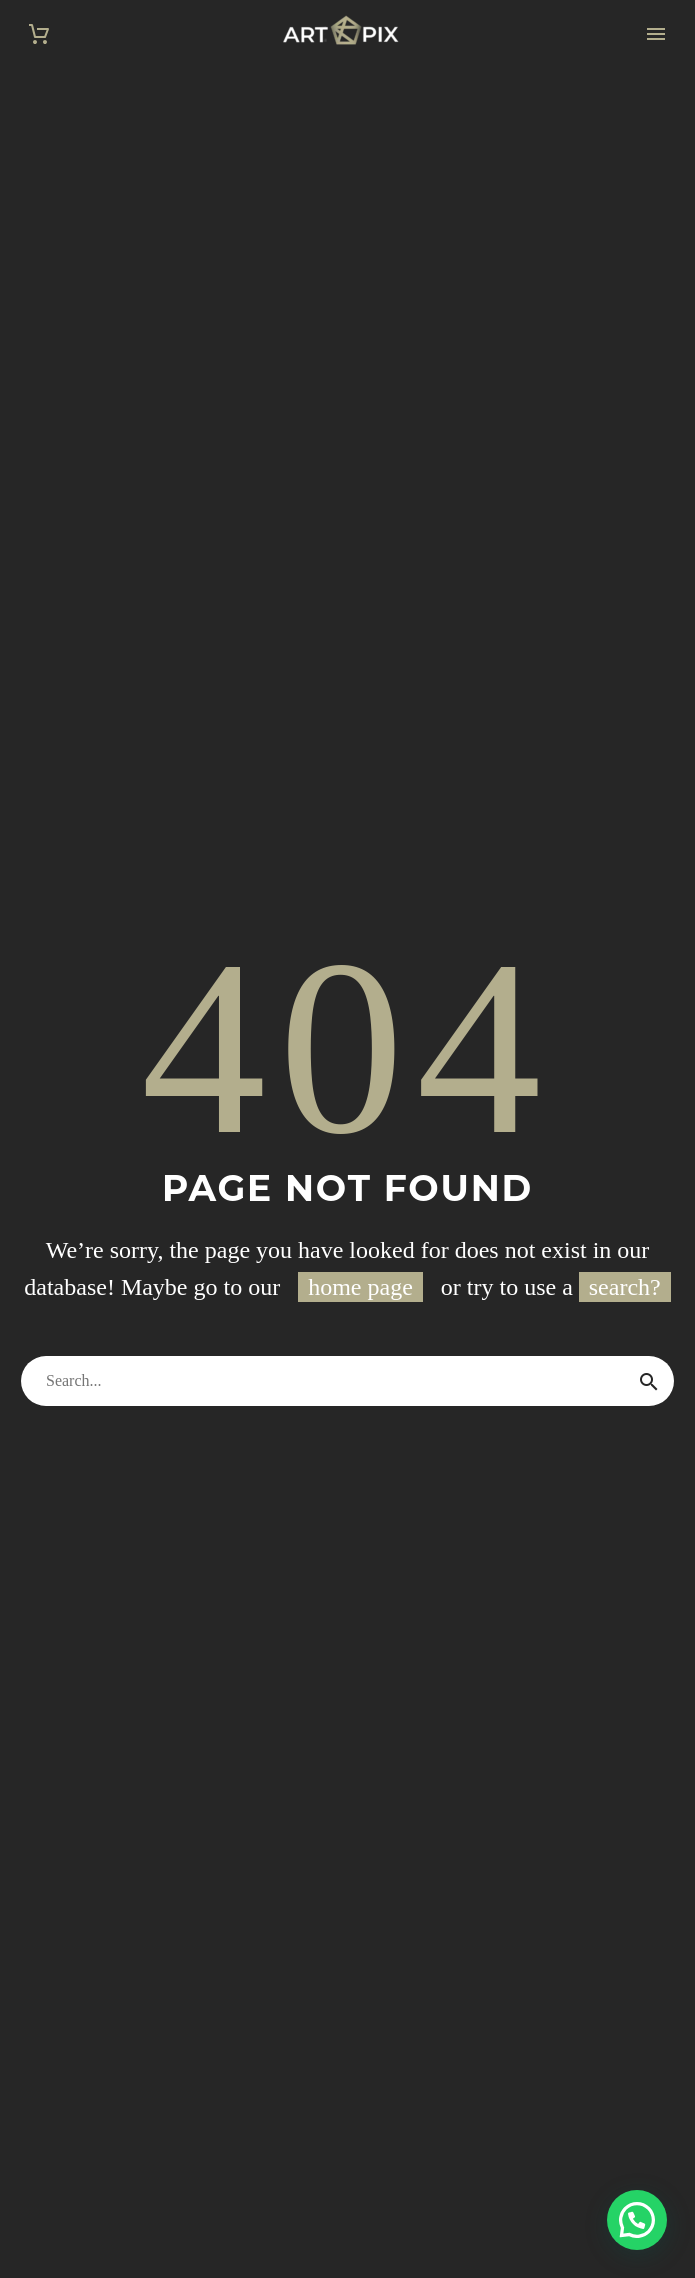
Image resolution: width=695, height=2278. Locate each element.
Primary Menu (656, 34)
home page (360, 1287)
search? (625, 1287)
